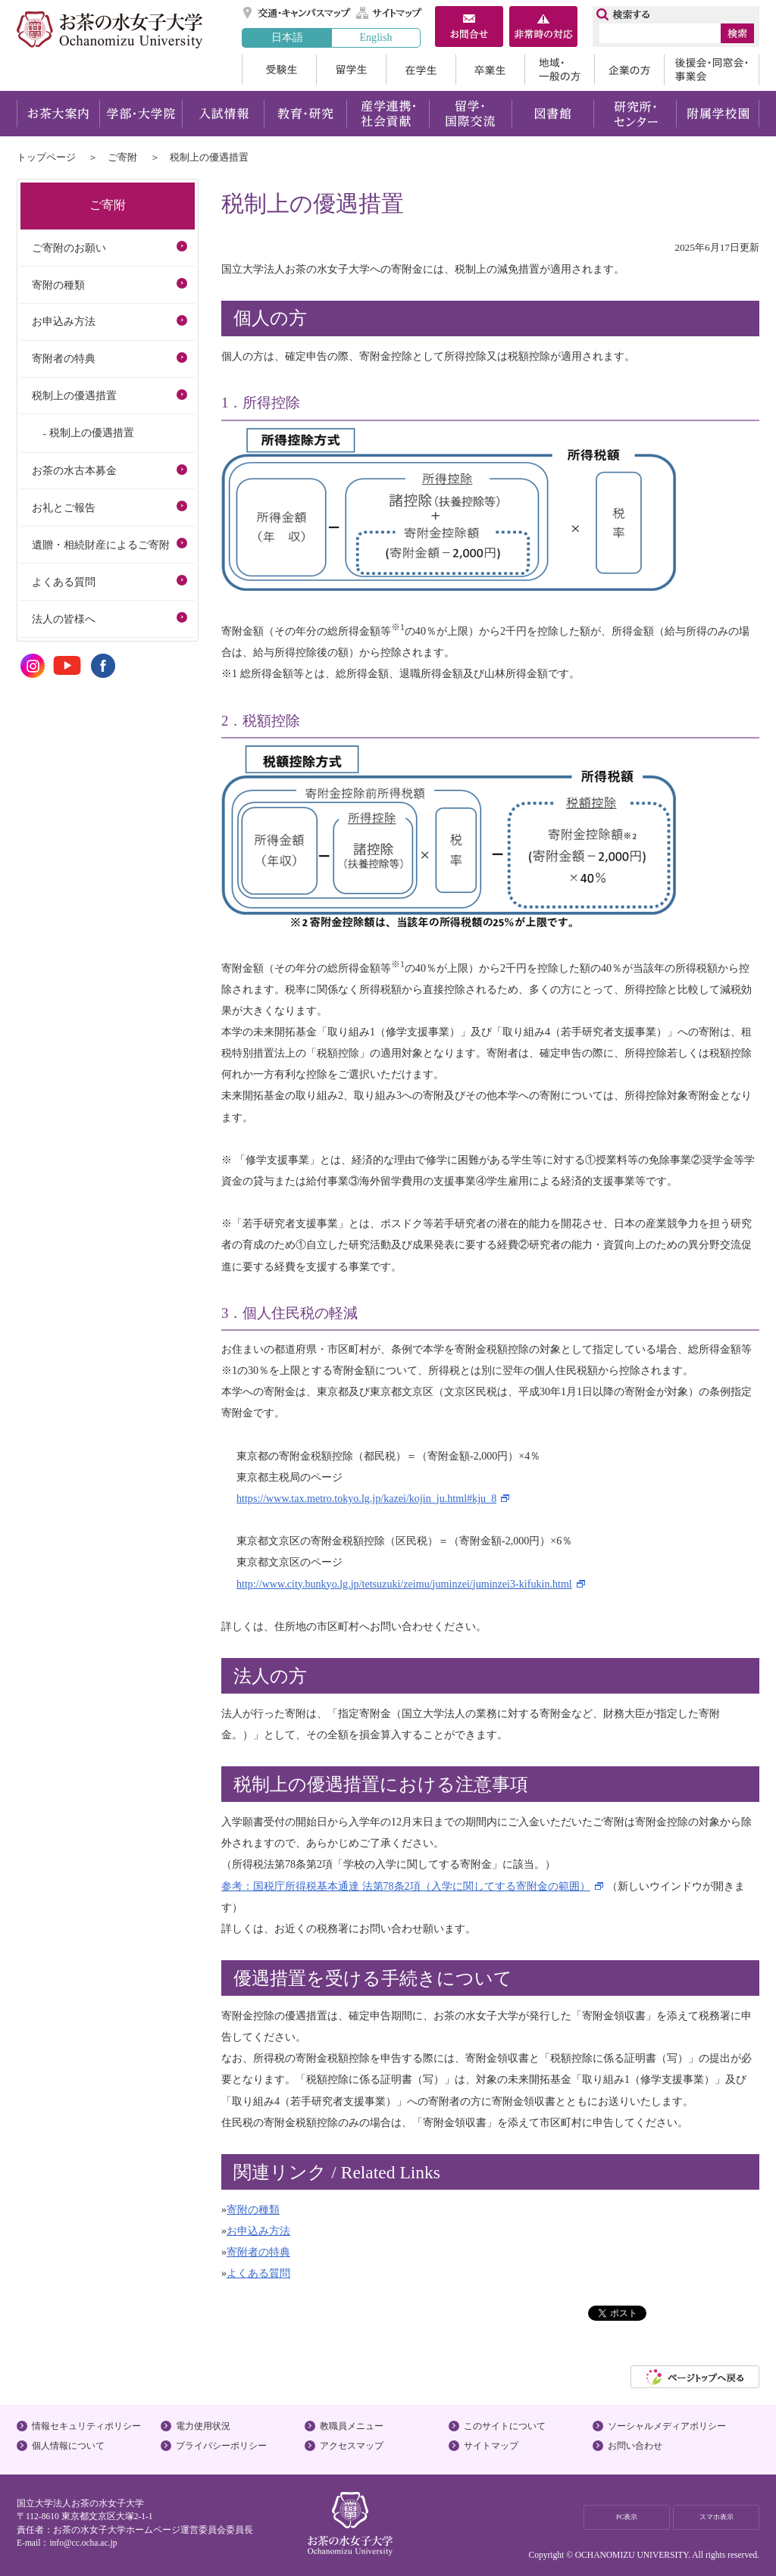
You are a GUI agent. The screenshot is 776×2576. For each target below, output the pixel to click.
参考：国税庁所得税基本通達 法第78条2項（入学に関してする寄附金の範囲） (405, 1886)
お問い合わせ (635, 2445)
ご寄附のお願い (69, 248)
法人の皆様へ (63, 619)
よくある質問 (258, 2273)
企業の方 (629, 70)
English (375, 37)
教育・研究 (305, 113)
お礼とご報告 (63, 507)
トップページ (46, 157)
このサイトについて (505, 2426)
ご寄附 (122, 157)
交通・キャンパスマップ (297, 13)
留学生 (351, 70)
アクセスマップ (351, 2445)
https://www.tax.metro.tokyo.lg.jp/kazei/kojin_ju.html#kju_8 (366, 1498)
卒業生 (489, 70)
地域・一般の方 (559, 70)
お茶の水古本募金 (74, 470)
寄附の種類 (253, 2209)
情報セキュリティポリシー (86, 2426)
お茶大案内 (58, 113)
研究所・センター (635, 113)
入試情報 (223, 113)
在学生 (420, 70)
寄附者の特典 (258, 2252)
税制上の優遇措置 (74, 395)
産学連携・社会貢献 (387, 113)
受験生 (279, 70)
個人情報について (68, 2445)
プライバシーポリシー (221, 2445)
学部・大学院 (140, 113)
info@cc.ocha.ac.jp (83, 2542)
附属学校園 (718, 113)
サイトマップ (389, 13)
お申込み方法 (258, 2231)
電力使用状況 (203, 2426)
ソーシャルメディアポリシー (667, 2426)
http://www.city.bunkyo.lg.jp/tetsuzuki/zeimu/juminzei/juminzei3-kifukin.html (404, 1584)
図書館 (553, 113)
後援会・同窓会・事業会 (711, 70)
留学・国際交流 (470, 113)
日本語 (287, 37)
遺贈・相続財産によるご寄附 (101, 545)
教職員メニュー (351, 2426)
